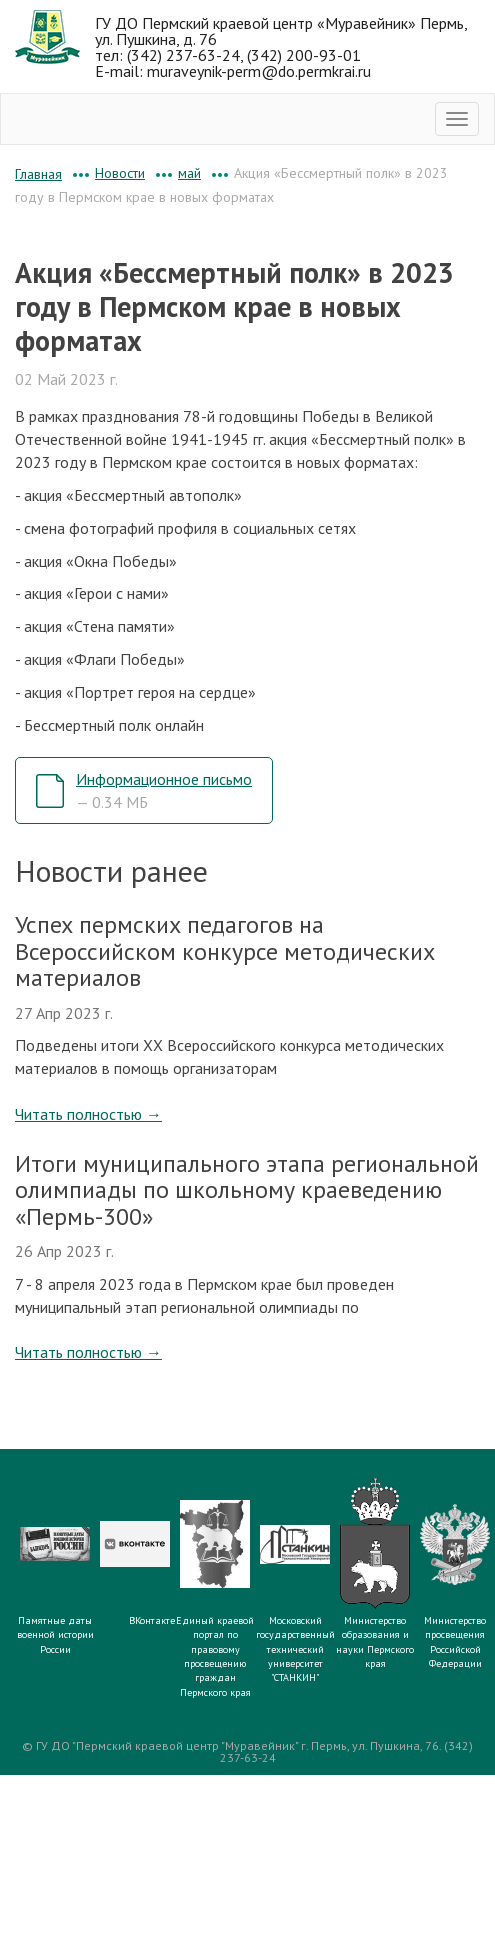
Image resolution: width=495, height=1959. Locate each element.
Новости (120, 173)
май (189, 173)
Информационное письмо (164, 790)
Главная (38, 174)
